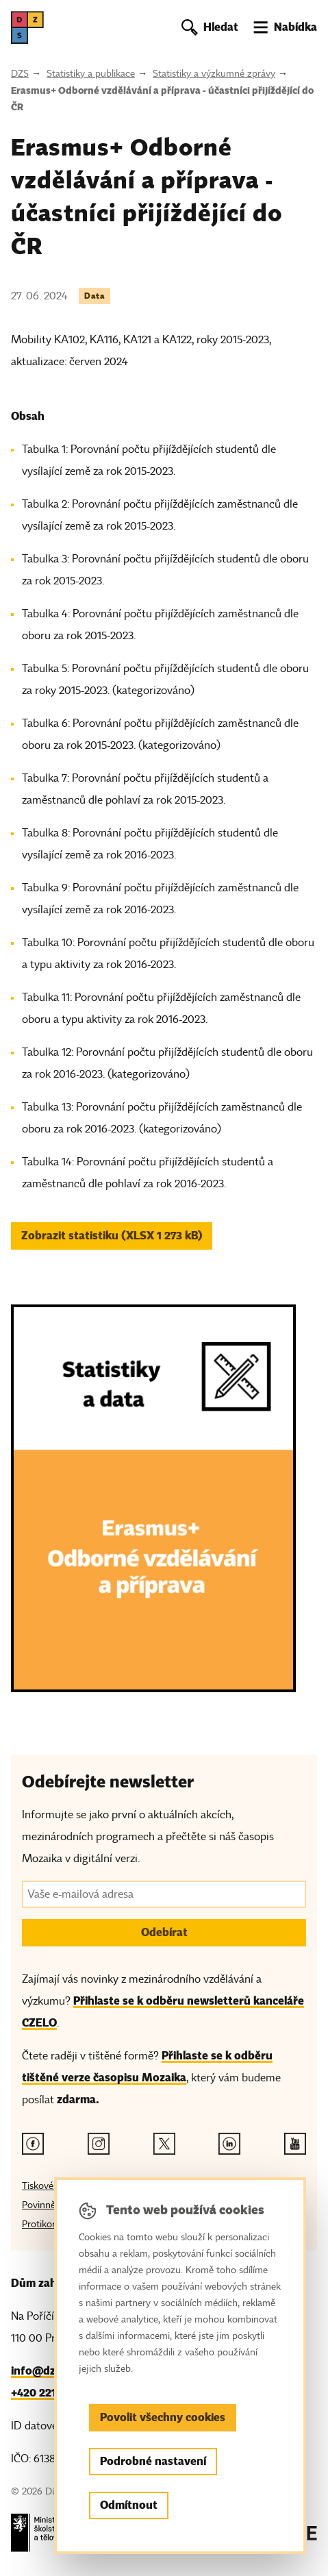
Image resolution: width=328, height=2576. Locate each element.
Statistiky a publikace (91, 73)
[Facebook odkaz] (33, 2144)
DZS (20, 73)
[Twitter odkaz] (164, 2144)
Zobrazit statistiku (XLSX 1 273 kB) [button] (112, 1235)
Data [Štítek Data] (94, 295)
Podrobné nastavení (153, 2461)
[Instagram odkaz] (99, 2144)
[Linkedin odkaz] (229, 2144)
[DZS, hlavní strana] (27, 27)
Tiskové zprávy (53, 2186)
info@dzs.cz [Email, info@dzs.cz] (43, 2371)
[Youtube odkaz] (295, 2144)
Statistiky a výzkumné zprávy (214, 73)
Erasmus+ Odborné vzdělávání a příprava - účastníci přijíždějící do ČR (162, 98)
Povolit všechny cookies (162, 2417)
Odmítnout (128, 2505)
